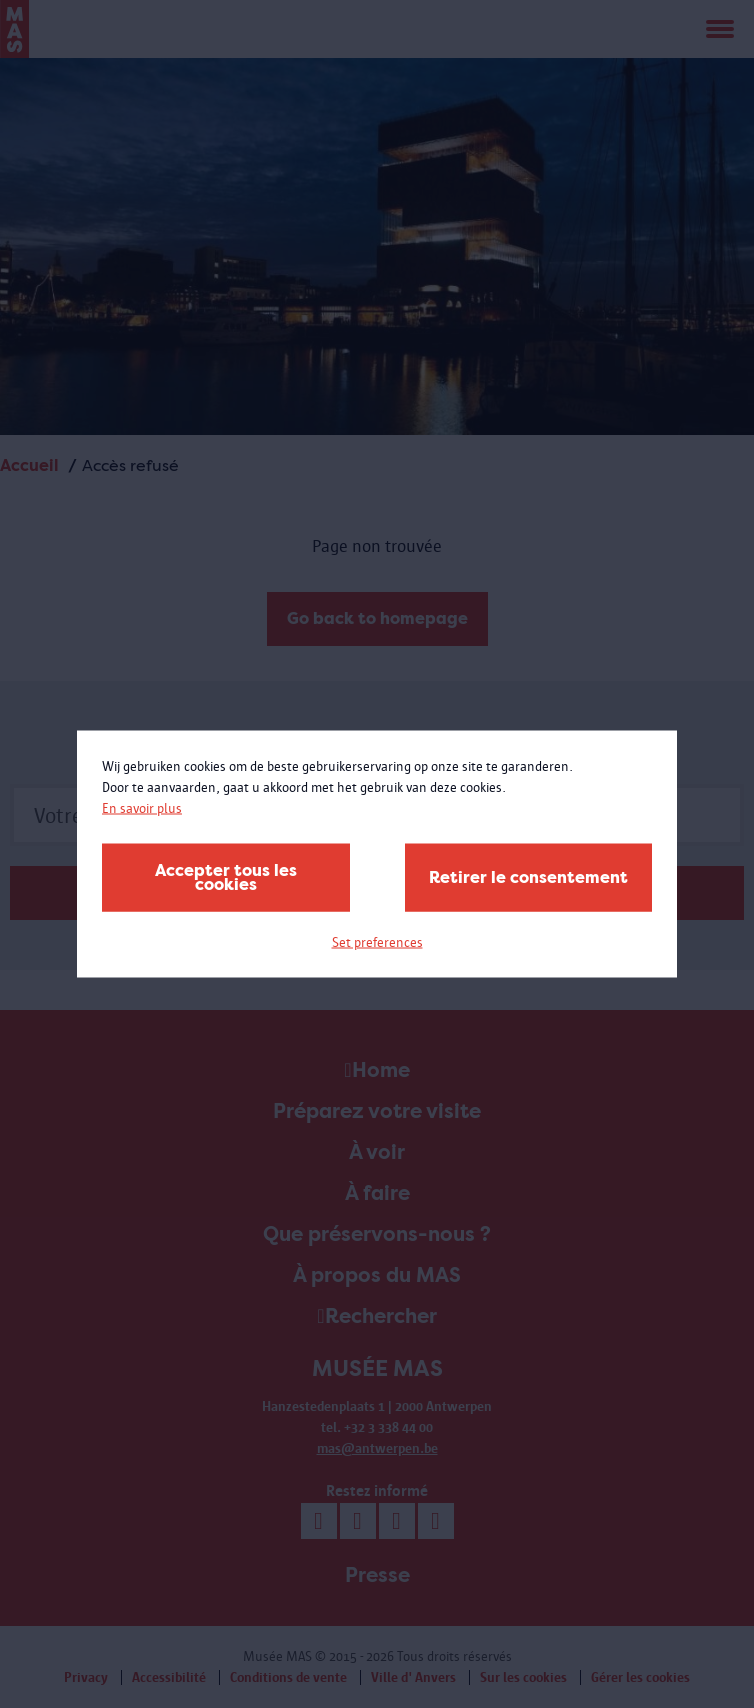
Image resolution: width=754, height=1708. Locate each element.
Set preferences (377, 942)
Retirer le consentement (528, 877)
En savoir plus (142, 808)
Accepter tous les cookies (226, 877)
